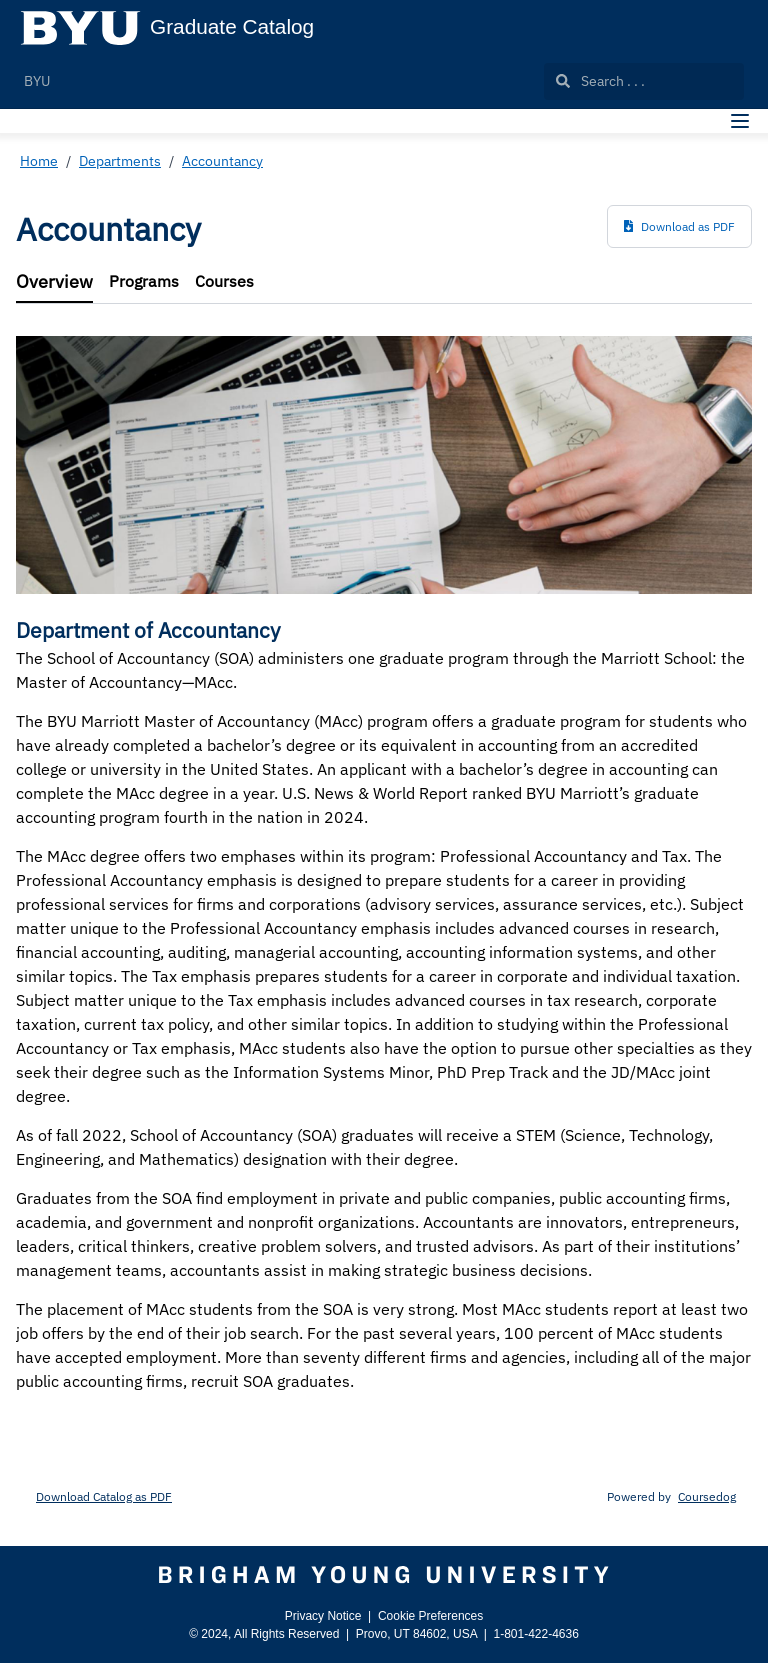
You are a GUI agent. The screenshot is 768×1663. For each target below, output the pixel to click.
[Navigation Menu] (740, 121)
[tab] (54, 282)
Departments (120, 161)
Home (39, 161)
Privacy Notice (323, 1616)
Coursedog (707, 1496)
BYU (37, 81)
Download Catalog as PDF (104, 1496)
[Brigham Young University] (384, 1575)
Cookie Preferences (430, 1616)
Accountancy (222, 161)
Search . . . (600, 81)
